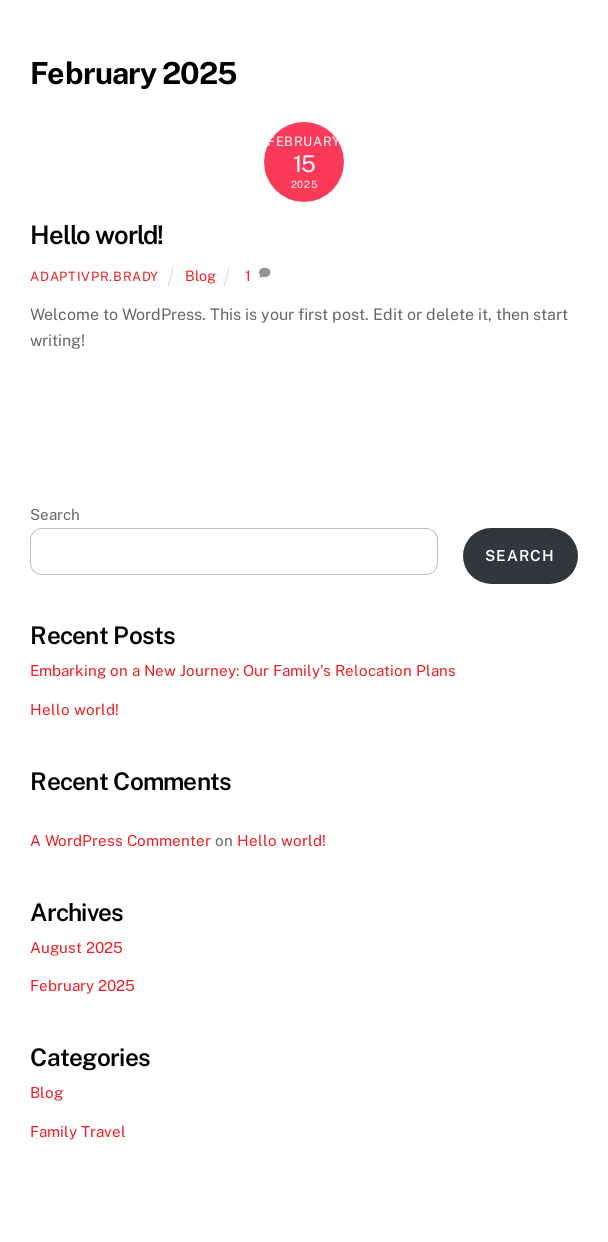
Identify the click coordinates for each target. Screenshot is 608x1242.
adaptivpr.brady (94, 276)
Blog (200, 275)
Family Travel (78, 1131)
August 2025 (76, 947)
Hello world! (96, 235)
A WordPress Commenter (120, 840)
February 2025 (82, 985)
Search (55, 514)
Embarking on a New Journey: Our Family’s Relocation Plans (243, 670)
